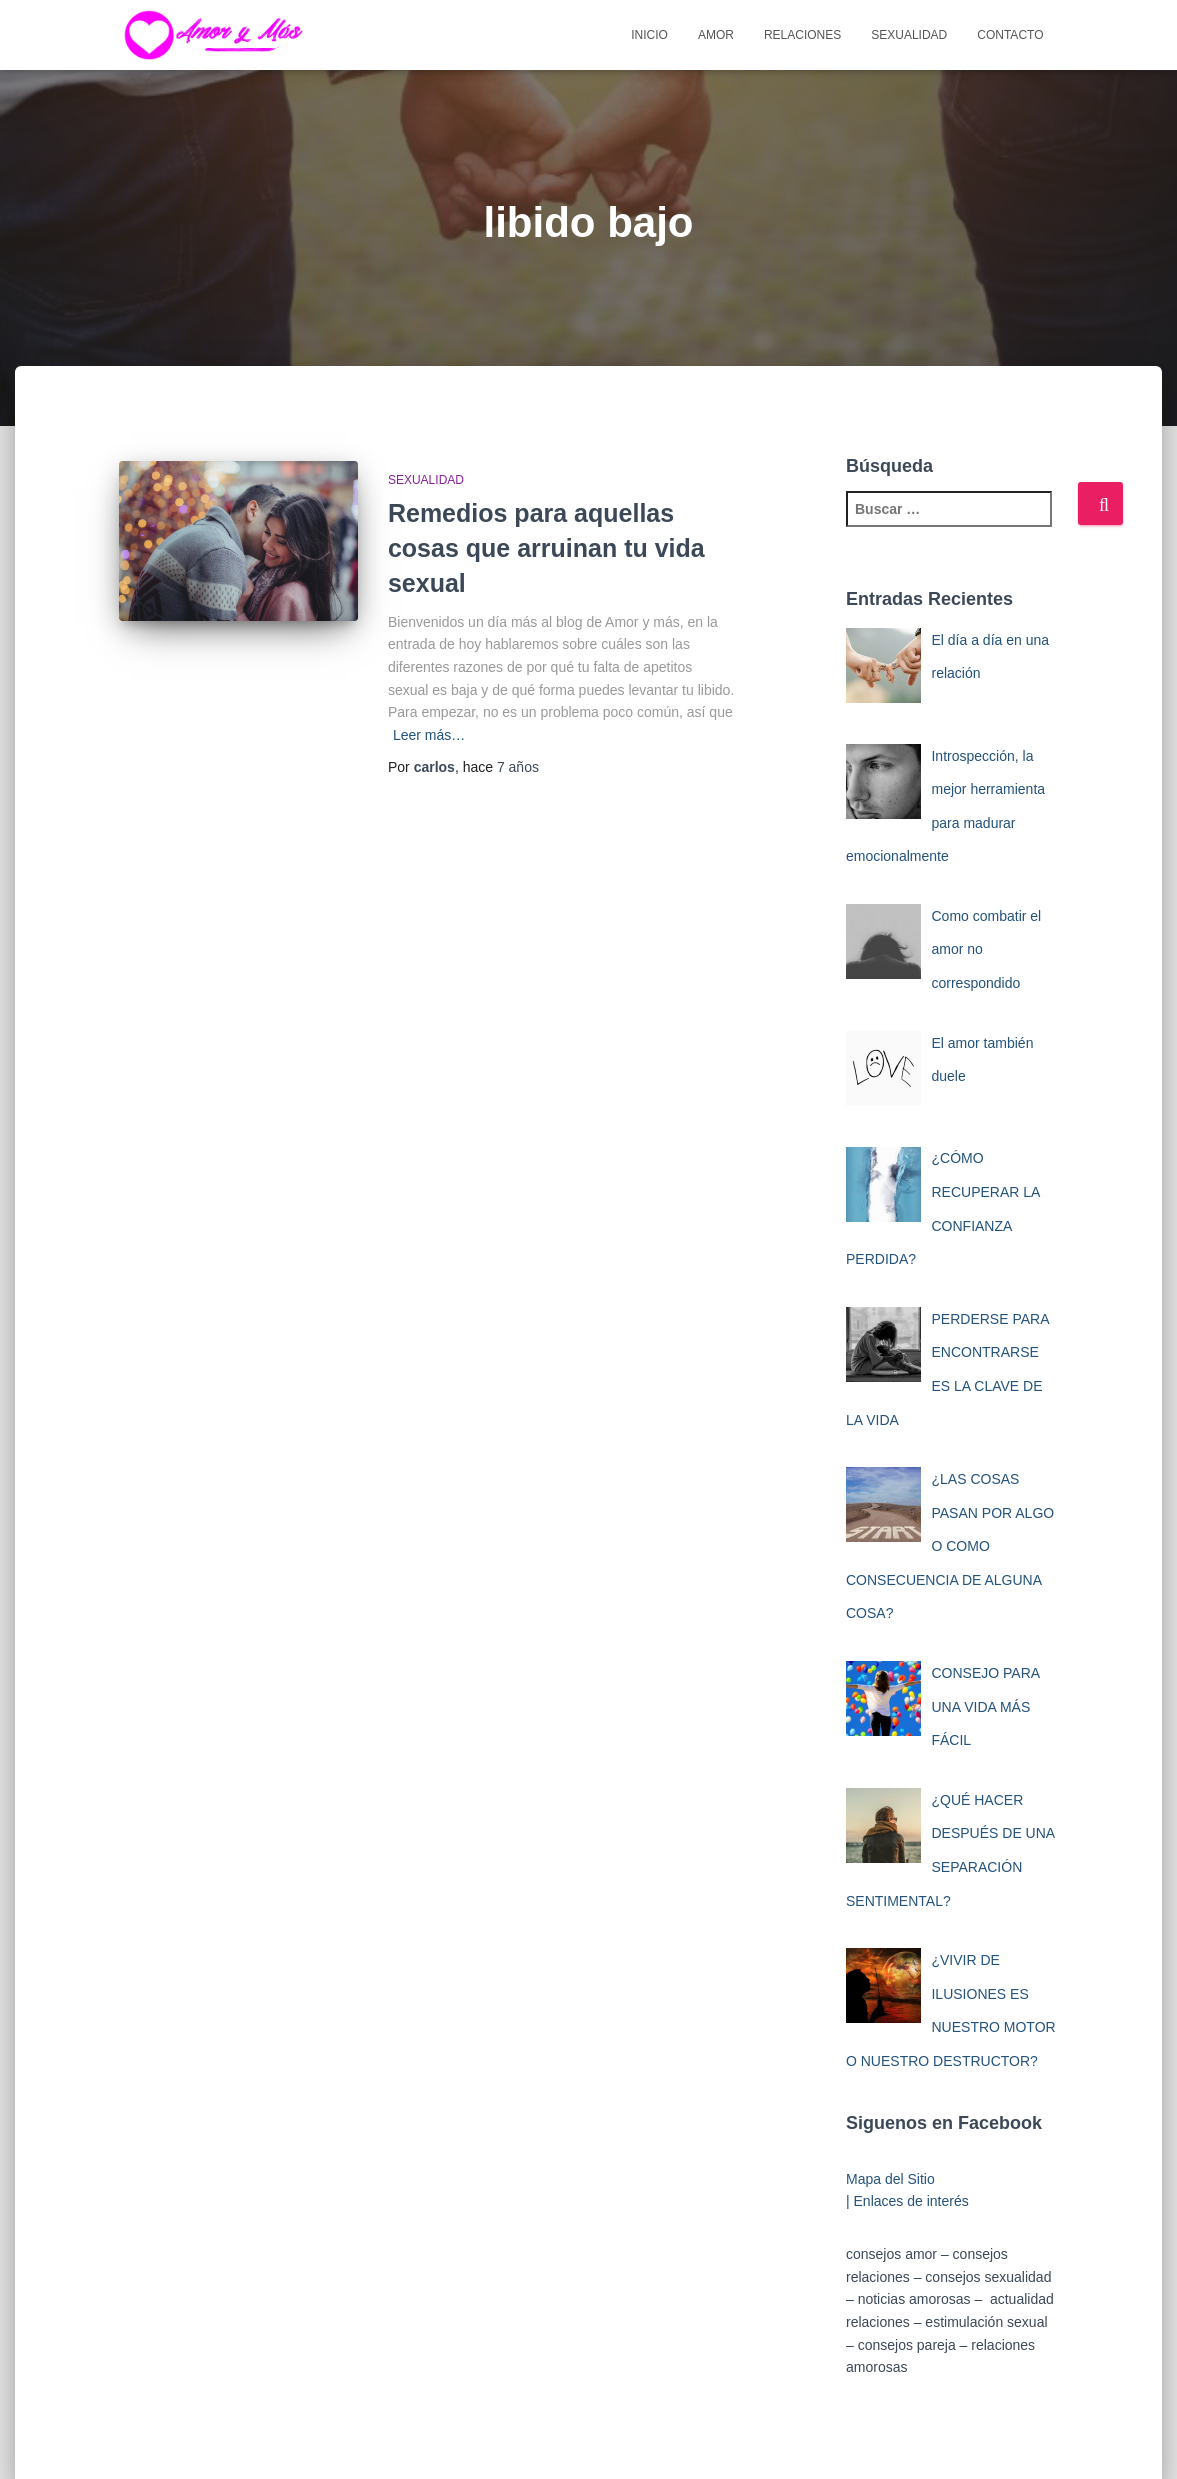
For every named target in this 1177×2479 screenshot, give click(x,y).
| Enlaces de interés (907, 2201)
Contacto (1010, 35)
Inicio (649, 35)
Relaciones (802, 35)
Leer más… (429, 735)
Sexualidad (909, 35)
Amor (716, 35)
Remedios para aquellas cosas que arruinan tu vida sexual (546, 548)
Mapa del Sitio (890, 2179)
